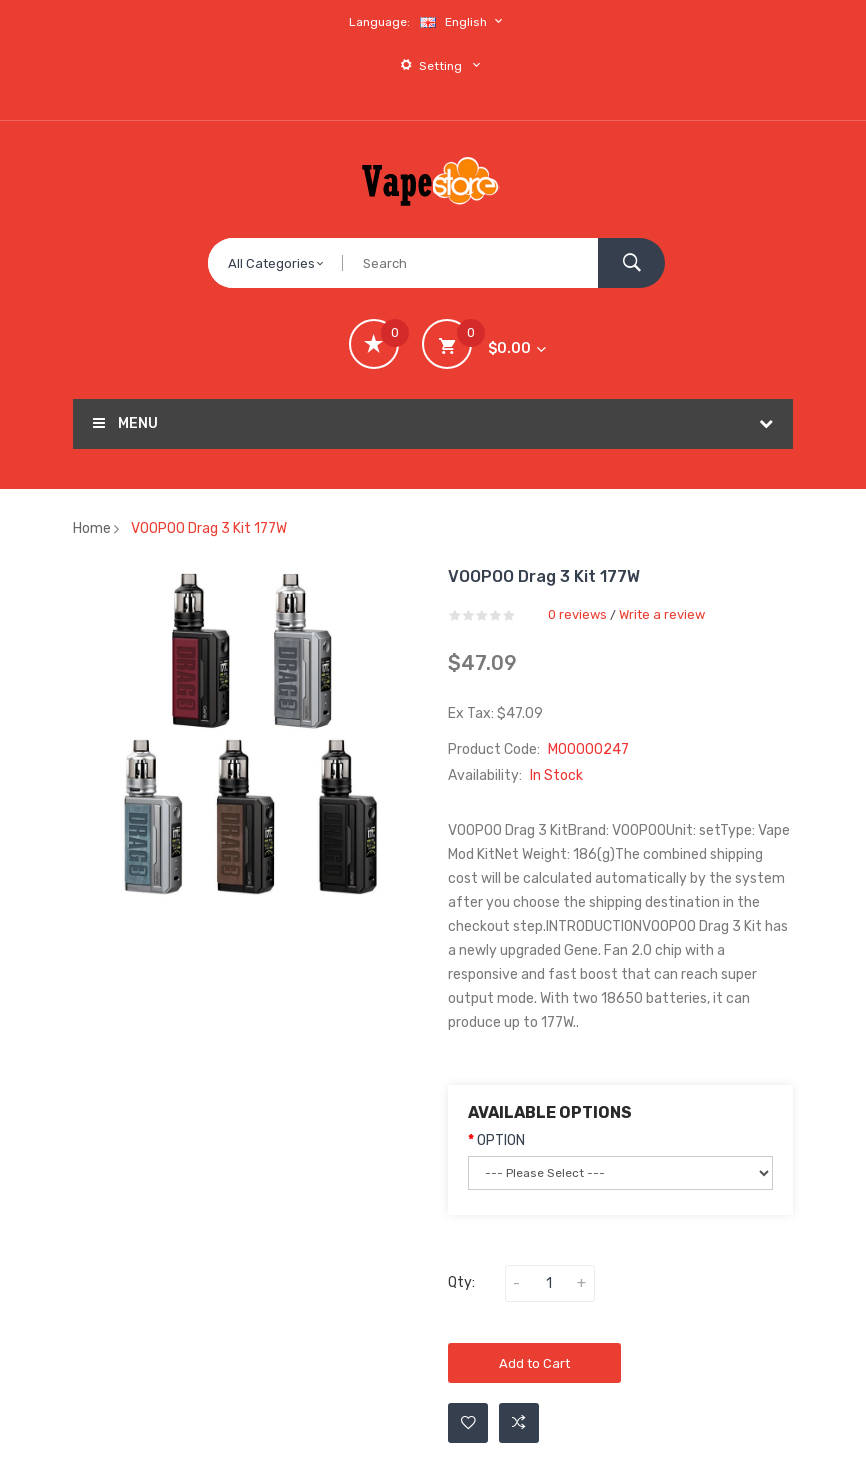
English (464, 21)
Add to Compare (519, 1423)
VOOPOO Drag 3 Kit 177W (209, 528)
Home (92, 528)
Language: (379, 22)
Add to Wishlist (468, 1423)
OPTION (501, 1140)
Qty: (461, 1282)
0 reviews (577, 614)
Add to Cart (534, 1363)
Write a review (662, 614)
